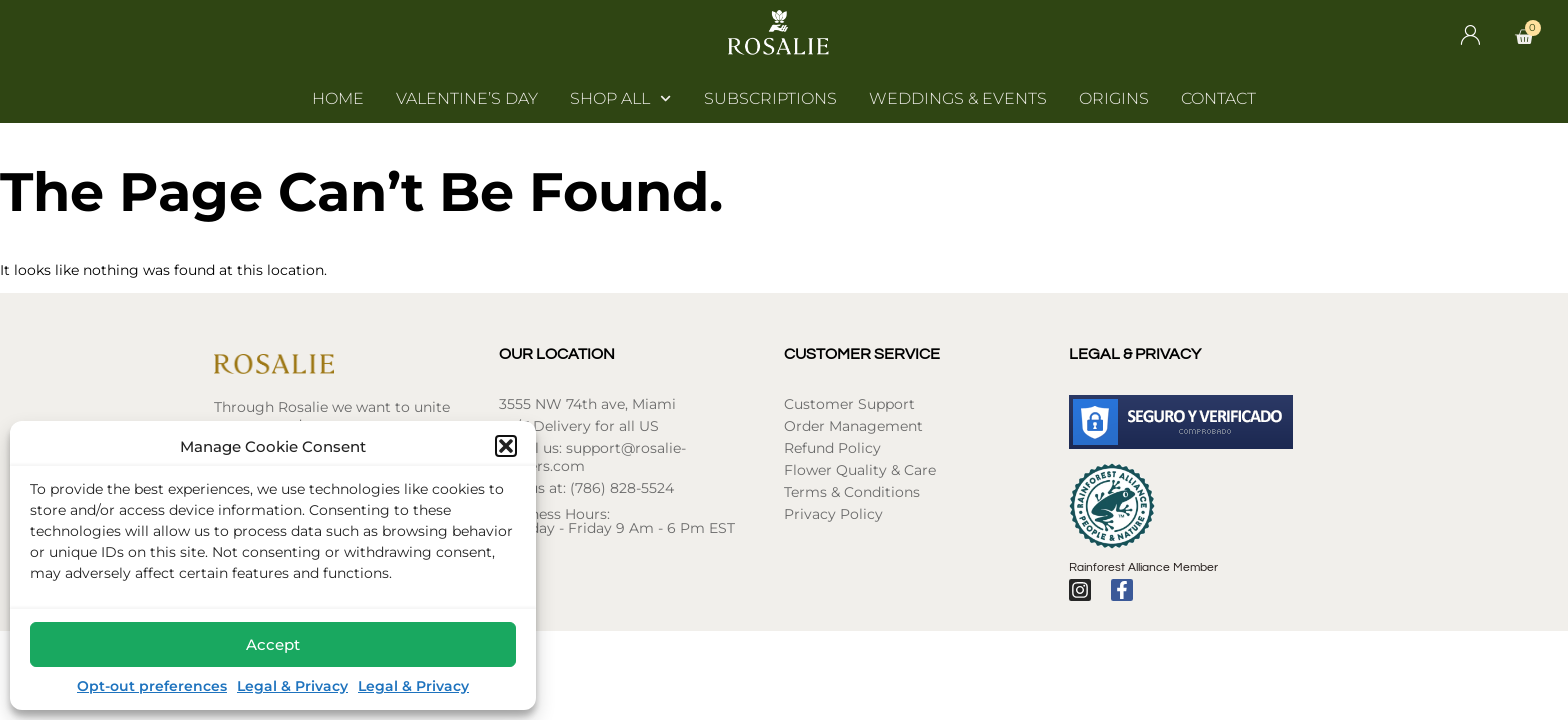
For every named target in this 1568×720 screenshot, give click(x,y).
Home (338, 98)
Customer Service (862, 354)
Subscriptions (770, 98)
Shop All (620, 99)
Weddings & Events (958, 98)
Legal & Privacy (292, 686)
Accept (273, 644)
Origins (1114, 98)
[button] (506, 446)
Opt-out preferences (152, 686)
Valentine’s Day (467, 98)
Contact (1218, 98)
